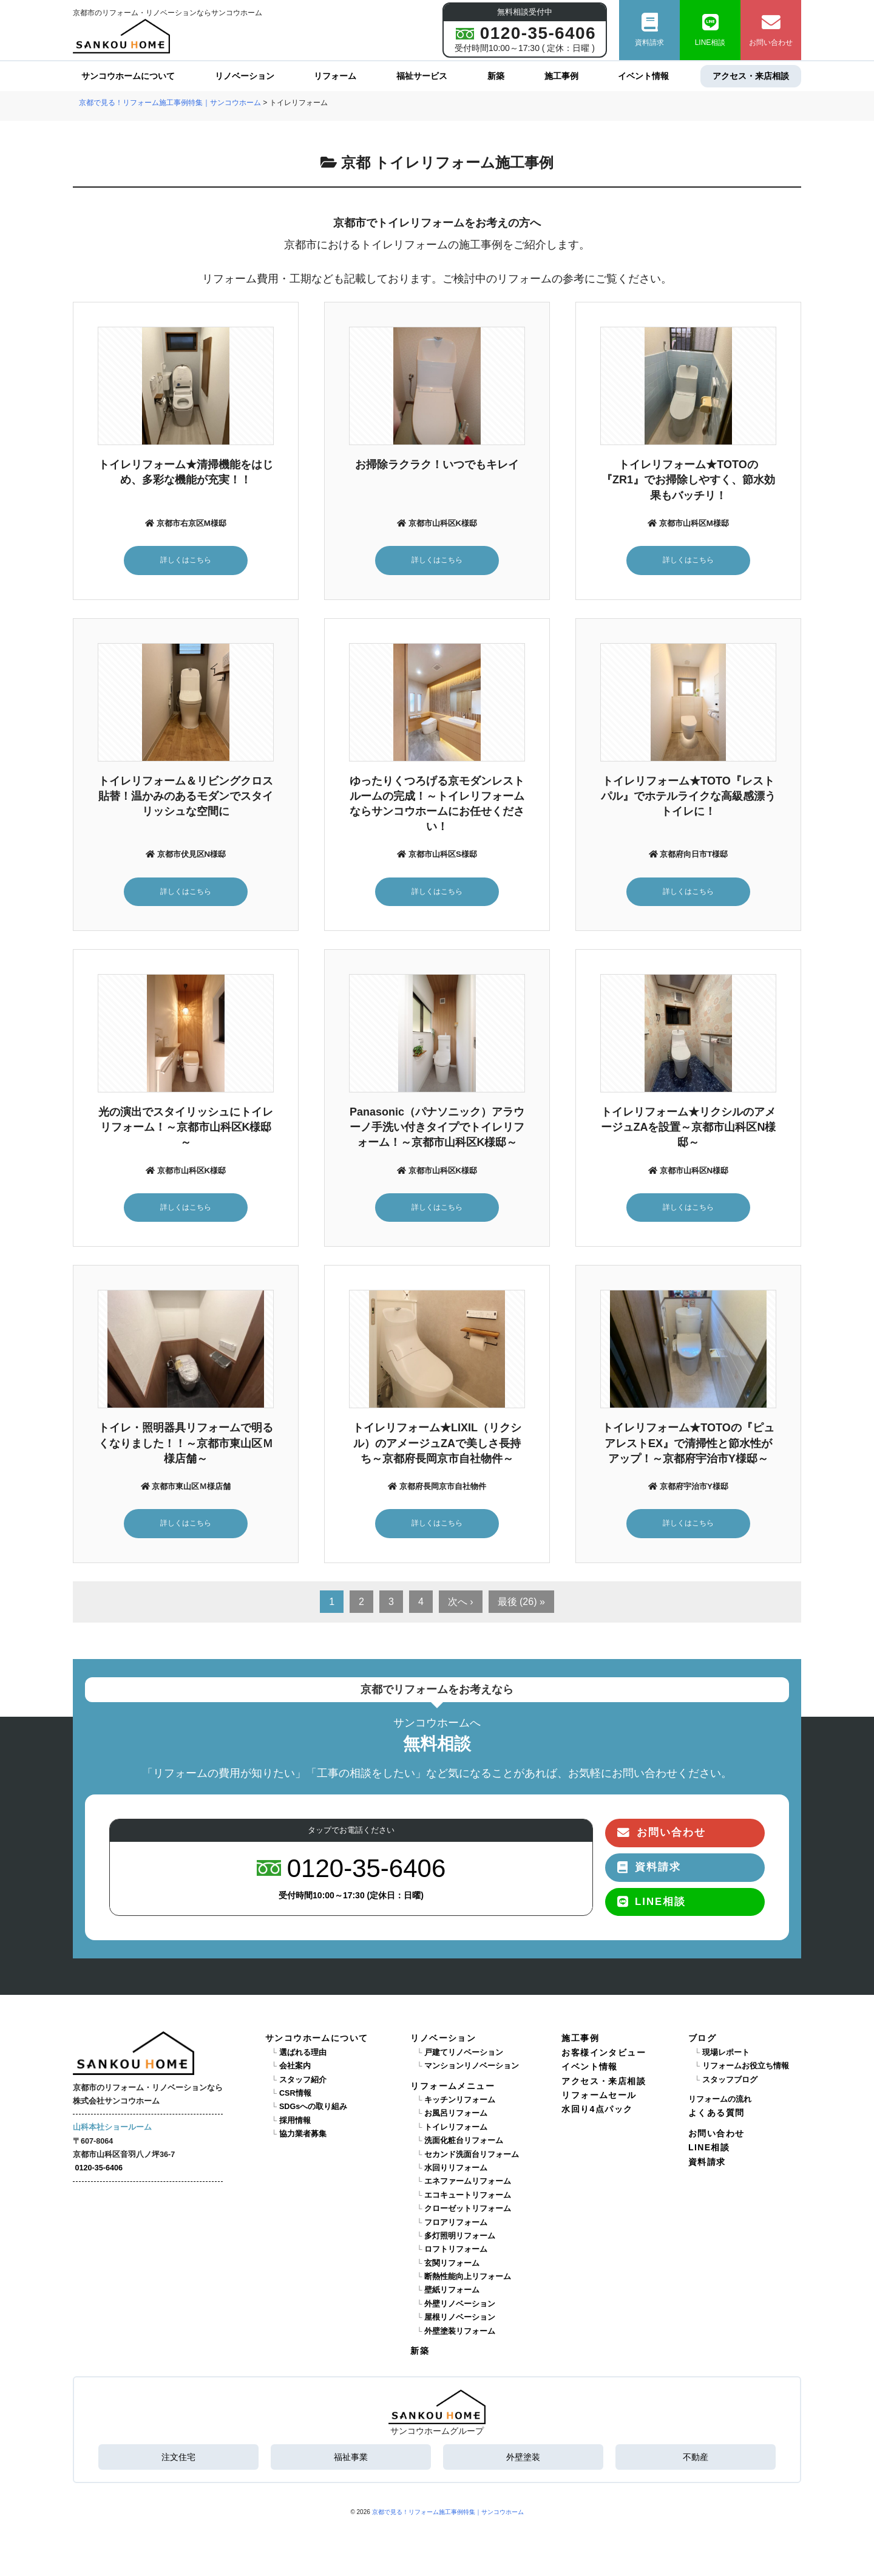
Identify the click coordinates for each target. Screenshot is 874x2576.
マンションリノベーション (471, 2070)
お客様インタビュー (603, 2056)
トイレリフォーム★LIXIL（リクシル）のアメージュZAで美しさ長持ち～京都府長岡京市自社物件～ (437, 1446)
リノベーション (244, 76)
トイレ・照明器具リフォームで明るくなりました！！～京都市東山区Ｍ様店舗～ (185, 1446)
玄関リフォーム (451, 2267)
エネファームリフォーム (467, 2185)
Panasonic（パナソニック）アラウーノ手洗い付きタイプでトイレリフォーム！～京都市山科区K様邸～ (437, 1129)
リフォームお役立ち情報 (745, 2070)
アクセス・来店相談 (751, 76)
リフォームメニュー (452, 2089)
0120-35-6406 (99, 2172)
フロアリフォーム (455, 2226)
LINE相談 (710, 30)
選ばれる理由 (303, 2056)
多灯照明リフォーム (459, 2239)
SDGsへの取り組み (313, 2111)
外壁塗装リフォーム (459, 2335)
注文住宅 (178, 2460)
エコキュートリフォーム (467, 2199)
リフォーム (335, 76)
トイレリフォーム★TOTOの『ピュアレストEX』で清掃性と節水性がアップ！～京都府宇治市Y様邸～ (688, 1446)
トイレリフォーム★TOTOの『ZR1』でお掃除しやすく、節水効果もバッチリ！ (688, 479)
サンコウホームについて (128, 76)
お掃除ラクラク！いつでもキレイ (437, 464)
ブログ (702, 2042)
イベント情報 (643, 76)
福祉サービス (421, 76)
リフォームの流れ (719, 2103)
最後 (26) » (521, 1605)
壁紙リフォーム (451, 2294)
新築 (495, 76)
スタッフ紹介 (303, 2083)
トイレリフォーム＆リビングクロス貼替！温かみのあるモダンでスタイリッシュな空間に (185, 796)
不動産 (695, 2460)
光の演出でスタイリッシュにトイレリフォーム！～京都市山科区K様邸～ (185, 1129)
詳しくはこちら (186, 560)
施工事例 (561, 76)
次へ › (460, 1605)
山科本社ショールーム (112, 2131)
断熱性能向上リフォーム (467, 2281)
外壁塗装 (523, 2460)
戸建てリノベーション (463, 2056)
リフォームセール (598, 2099)
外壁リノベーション (459, 2307)
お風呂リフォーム (455, 2117)
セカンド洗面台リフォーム (471, 2158)
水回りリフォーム (455, 2172)
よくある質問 (716, 2117)
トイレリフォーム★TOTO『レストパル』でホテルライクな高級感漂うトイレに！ (688, 796)
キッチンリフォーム (459, 2104)
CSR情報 (295, 2097)
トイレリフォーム (455, 2131)
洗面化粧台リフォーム (463, 2145)
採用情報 (295, 2124)
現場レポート (726, 2056)
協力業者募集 (303, 2138)
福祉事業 (351, 2460)
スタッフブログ (729, 2083)
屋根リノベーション (459, 2321)
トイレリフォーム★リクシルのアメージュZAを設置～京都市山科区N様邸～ (688, 1129)
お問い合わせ (771, 30)
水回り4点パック (596, 2113)
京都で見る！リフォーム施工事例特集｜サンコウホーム (448, 2516)
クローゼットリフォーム (467, 2213)
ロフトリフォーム (455, 2253)
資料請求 (649, 30)
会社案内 (295, 2070)
